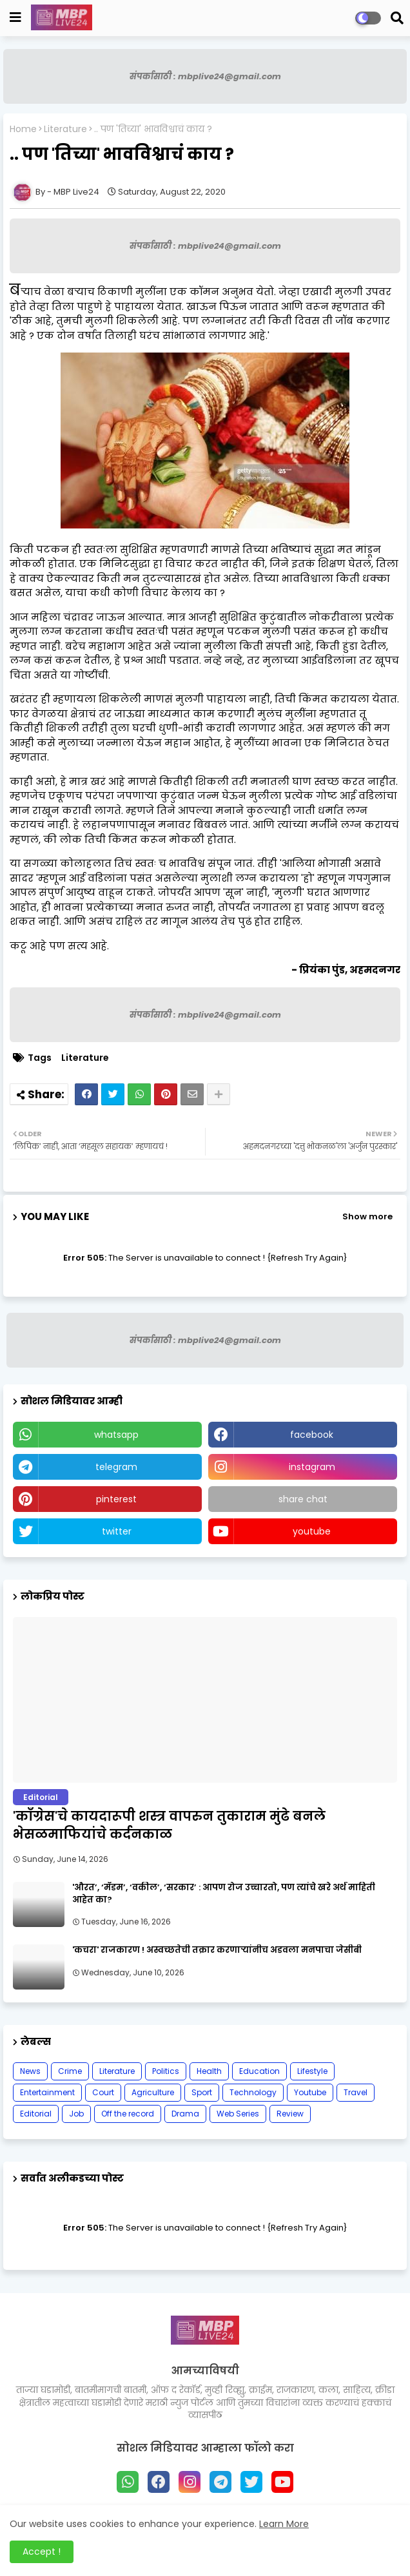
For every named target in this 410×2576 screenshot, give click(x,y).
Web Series (238, 2113)
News (30, 2071)
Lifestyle (312, 2071)
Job (76, 2113)
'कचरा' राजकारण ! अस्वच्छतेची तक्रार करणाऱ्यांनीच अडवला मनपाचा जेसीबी (217, 1950)
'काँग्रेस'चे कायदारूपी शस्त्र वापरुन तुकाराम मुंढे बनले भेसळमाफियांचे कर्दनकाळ (169, 1825)
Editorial (36, 2113)
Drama (185, 2113)
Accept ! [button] (42, 2551)
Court (103, 2092)
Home (23, 129)
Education (259, 2071)
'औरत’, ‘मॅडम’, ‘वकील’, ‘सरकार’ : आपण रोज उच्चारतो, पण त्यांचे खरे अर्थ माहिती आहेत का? (223, 1893)
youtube (312, 1531)
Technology (253, 2092)
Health (209, 2071)
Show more (367, 1216)
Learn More (284, 2523)
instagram (312, 1466)
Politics (165, 2071)
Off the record (127, 2113)
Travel (355, 2092)
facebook (311, 1434)
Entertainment (47, 2092)
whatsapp (116, 1434)
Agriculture (153, 2092)
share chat (302, 1499)
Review (290, 2113)
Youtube (310, 2092)
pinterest (116, 1499)
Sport (201, 2092)
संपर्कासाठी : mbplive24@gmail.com (205, 76)
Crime (70, 2071)
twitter (117, 1531)
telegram (116, 1466)
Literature (65, 129)
